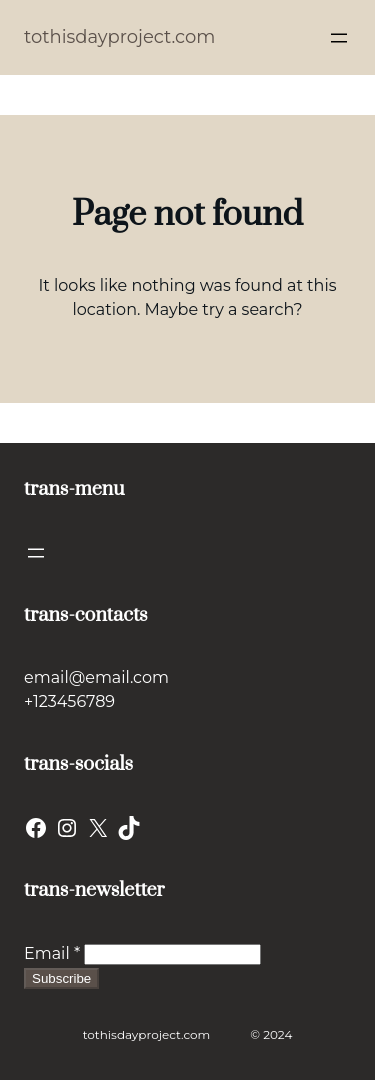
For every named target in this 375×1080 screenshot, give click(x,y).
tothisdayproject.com (119, 37)
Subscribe (61, 978)
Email (52, 953)
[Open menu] (339, 38)
